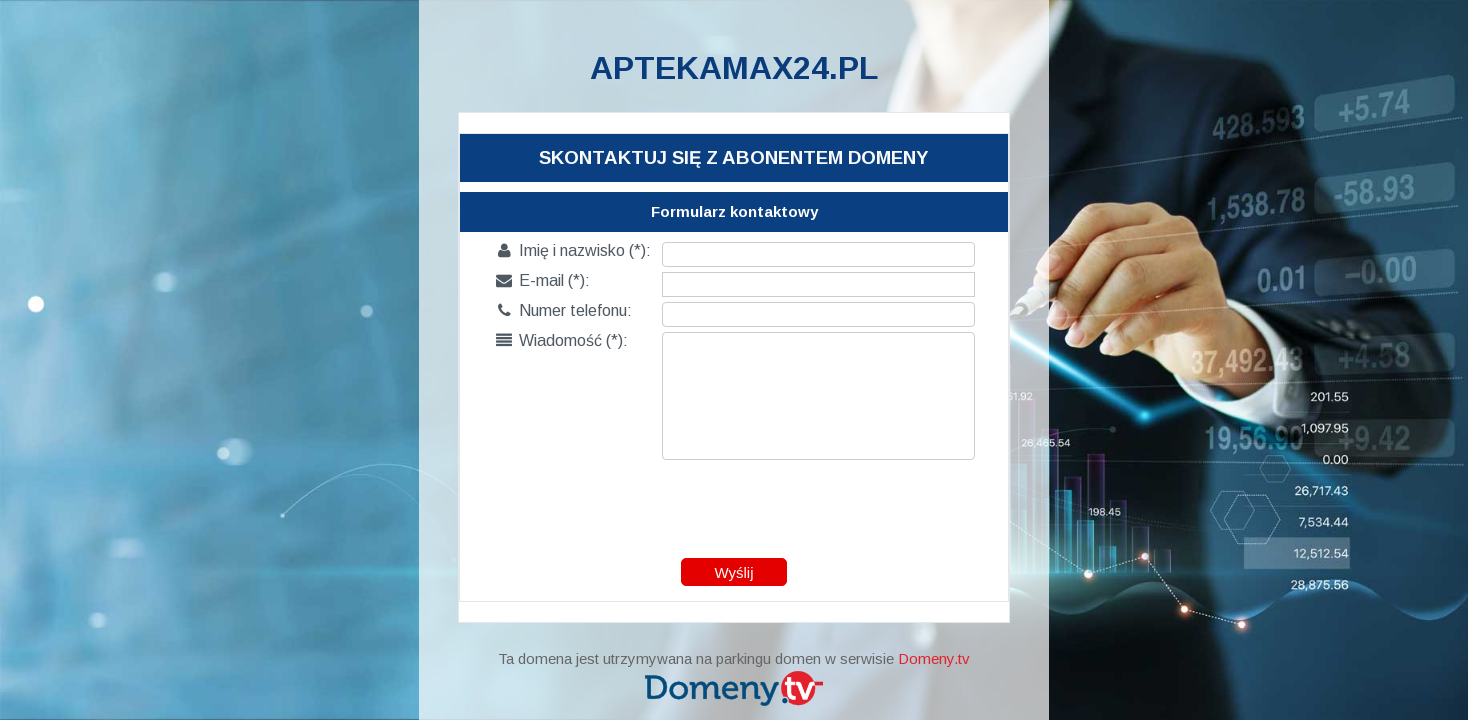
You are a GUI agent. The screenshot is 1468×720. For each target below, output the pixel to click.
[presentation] (735, 504)
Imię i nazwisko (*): (573, 250)
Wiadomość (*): (562, 340)
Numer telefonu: (564, 310)
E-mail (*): (543, 280)
